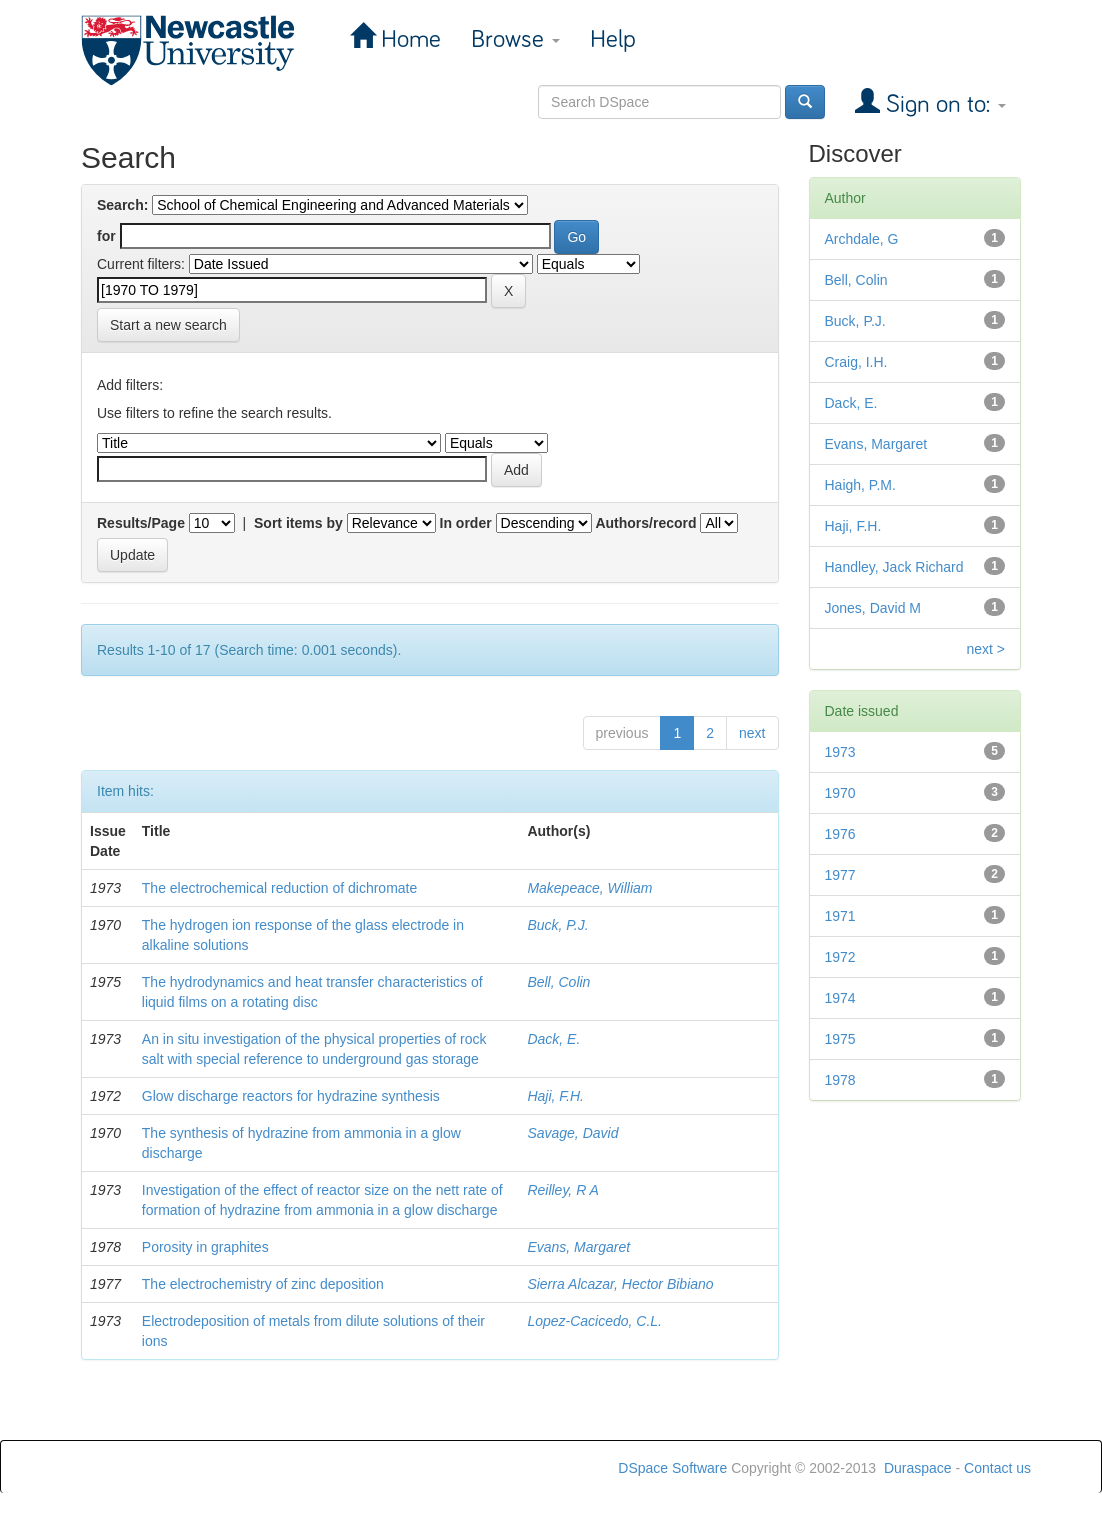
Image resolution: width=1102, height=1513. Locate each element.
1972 (840, 957)
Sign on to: (943, 104)
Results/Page (141, 523)
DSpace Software (672, 1468)
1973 (840, 752)
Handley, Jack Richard (894, 567)
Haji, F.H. (555, 1096)
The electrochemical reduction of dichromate (279, 888)
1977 (840, 875)
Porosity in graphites (205, 1247)
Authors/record (645, 523)
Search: (122, 205)
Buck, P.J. (557, 925)
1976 (840, 834)
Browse (515, 39)
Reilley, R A (563, 1190)
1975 (840, 1039)
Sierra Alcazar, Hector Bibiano (620, 1284)
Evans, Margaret (578, 1247)
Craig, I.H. (856, 362)
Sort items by (298, 523)
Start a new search (168, 325)
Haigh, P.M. (860, 485)
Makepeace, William (589, 888)
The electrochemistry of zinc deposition (263, 1284)
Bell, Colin (558, 982)
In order (466, 523)
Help (613, 39)
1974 (840, 998)
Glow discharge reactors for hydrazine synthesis (291, 1096)
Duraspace (918, 1468)
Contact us (997, 1468)
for (106, 236)
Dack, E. (553, 1039)
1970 (840, 793)
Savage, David (572, 1133)
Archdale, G (862, 239)
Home (408, 39)
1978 (840, 1080)
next (752, 733)
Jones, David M (873, 608)
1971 (840, 916)
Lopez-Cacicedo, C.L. (594, 1321)
